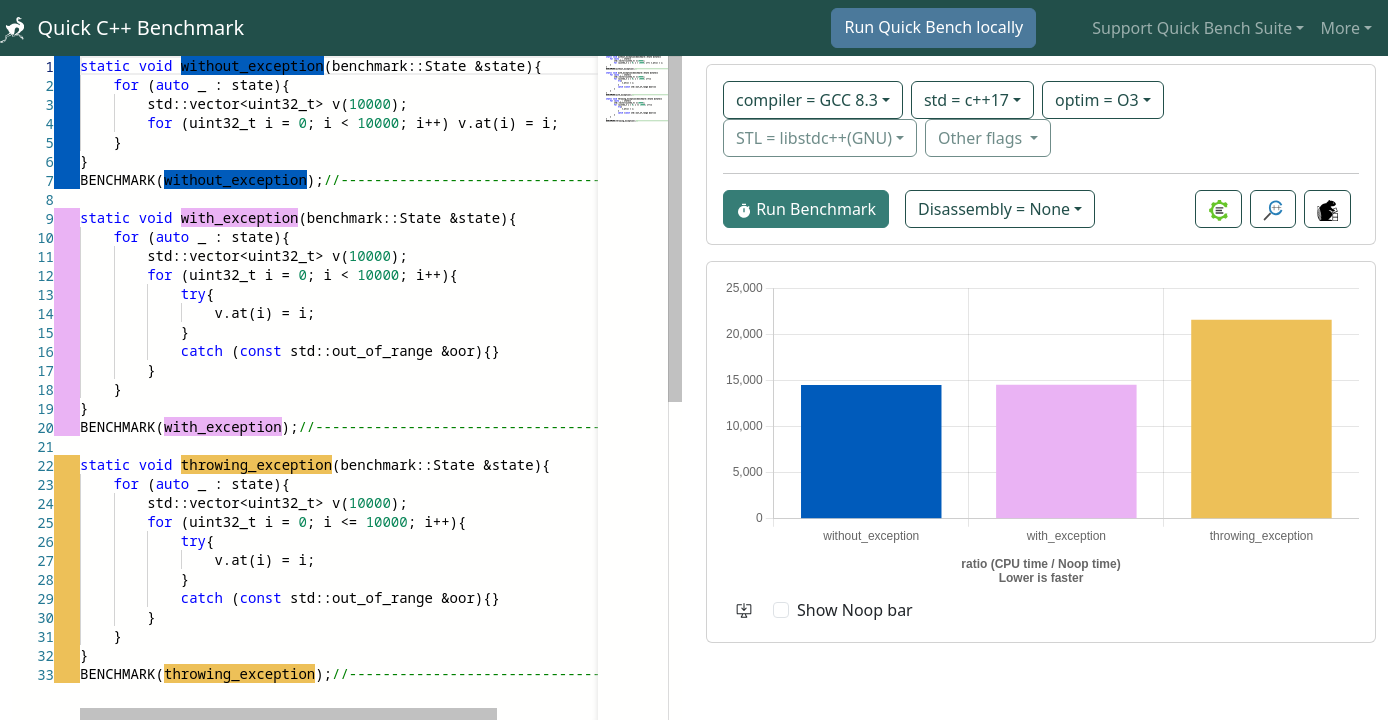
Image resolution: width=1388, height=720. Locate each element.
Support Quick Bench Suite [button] (1192, 28)
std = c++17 (966, 100)
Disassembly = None (994, 209)
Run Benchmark (806, 209)
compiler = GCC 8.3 (807, 100)
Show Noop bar (855, 610)
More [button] (1340, 28)
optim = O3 (1097, 100)
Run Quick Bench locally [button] (933, 27)
